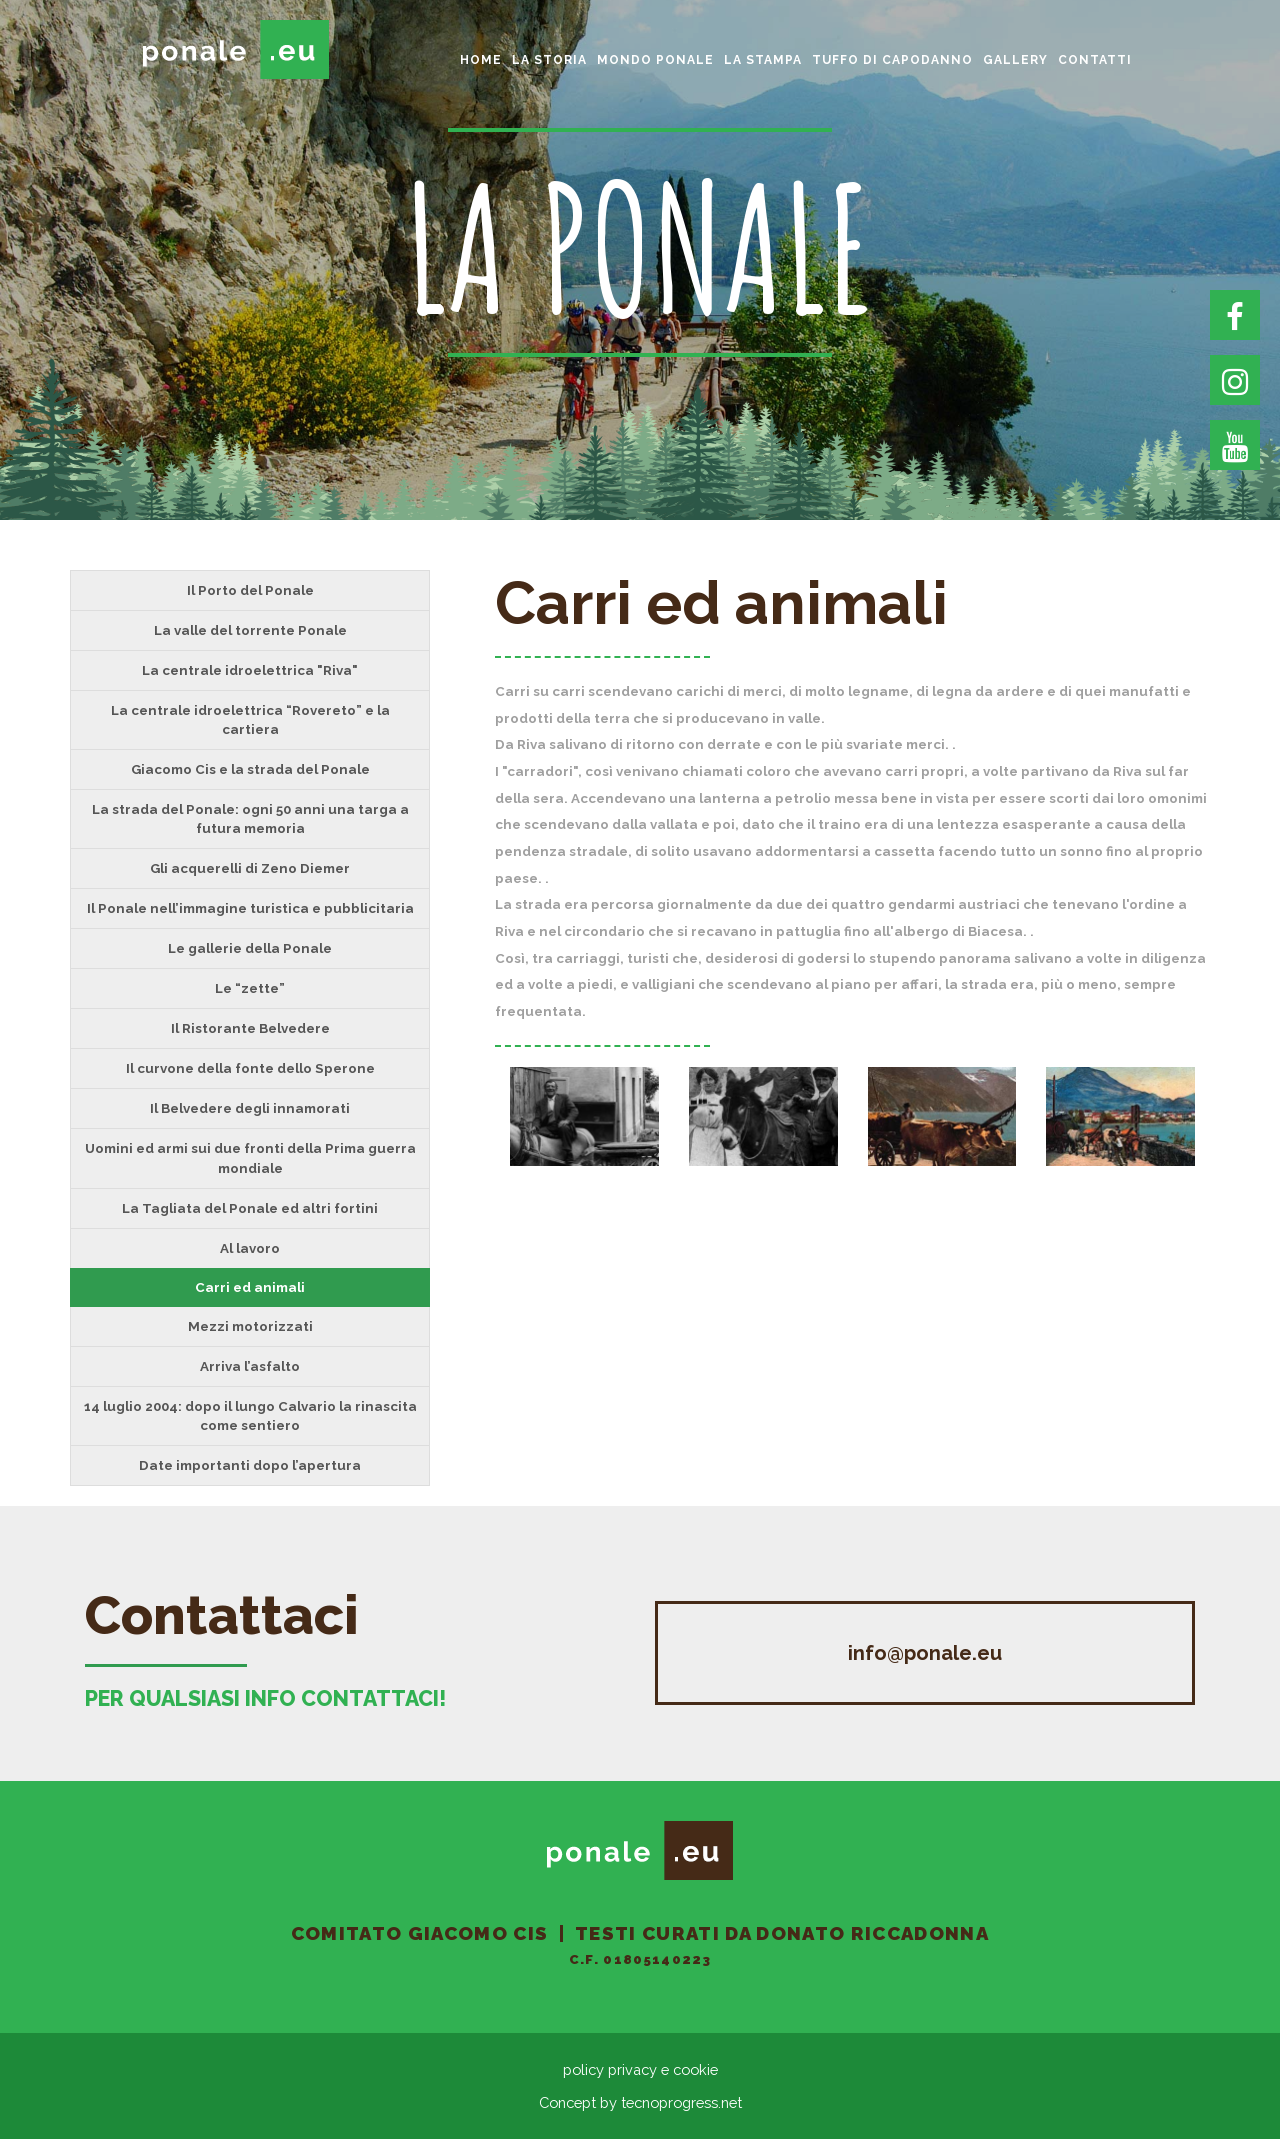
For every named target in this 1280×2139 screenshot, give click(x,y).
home (481, 60)
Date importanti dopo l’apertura (250, 1465)
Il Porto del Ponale (250, 590)
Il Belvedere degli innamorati (250, 1108)
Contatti (1095, 60)
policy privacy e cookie (640, 2069)
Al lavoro (250, 1248)
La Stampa (763, 60)
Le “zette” (250, 988)
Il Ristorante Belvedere (250, 1028)
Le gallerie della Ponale (250, 948)
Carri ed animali (250, 1287)
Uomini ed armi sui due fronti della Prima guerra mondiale (250, 1157)
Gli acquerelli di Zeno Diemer (250, 868)
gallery (1015, 60)
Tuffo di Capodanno (892, 60)
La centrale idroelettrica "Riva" (250, 670)
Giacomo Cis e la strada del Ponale (250, 769)
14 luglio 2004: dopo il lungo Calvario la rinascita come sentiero (250, 1415)
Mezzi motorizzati (250, 1326)
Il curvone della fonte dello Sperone (250, 1068)
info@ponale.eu (925, 1653)
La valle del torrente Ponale (250, 630)
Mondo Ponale (655, 60)
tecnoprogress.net (681, 2102)
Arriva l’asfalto (250, 1366)
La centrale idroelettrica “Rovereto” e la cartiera (250, 719)
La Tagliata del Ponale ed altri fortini (250, 1208)
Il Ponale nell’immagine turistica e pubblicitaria (250, 908)
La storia (549, 60)
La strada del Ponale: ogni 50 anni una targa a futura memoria (250, 818)
